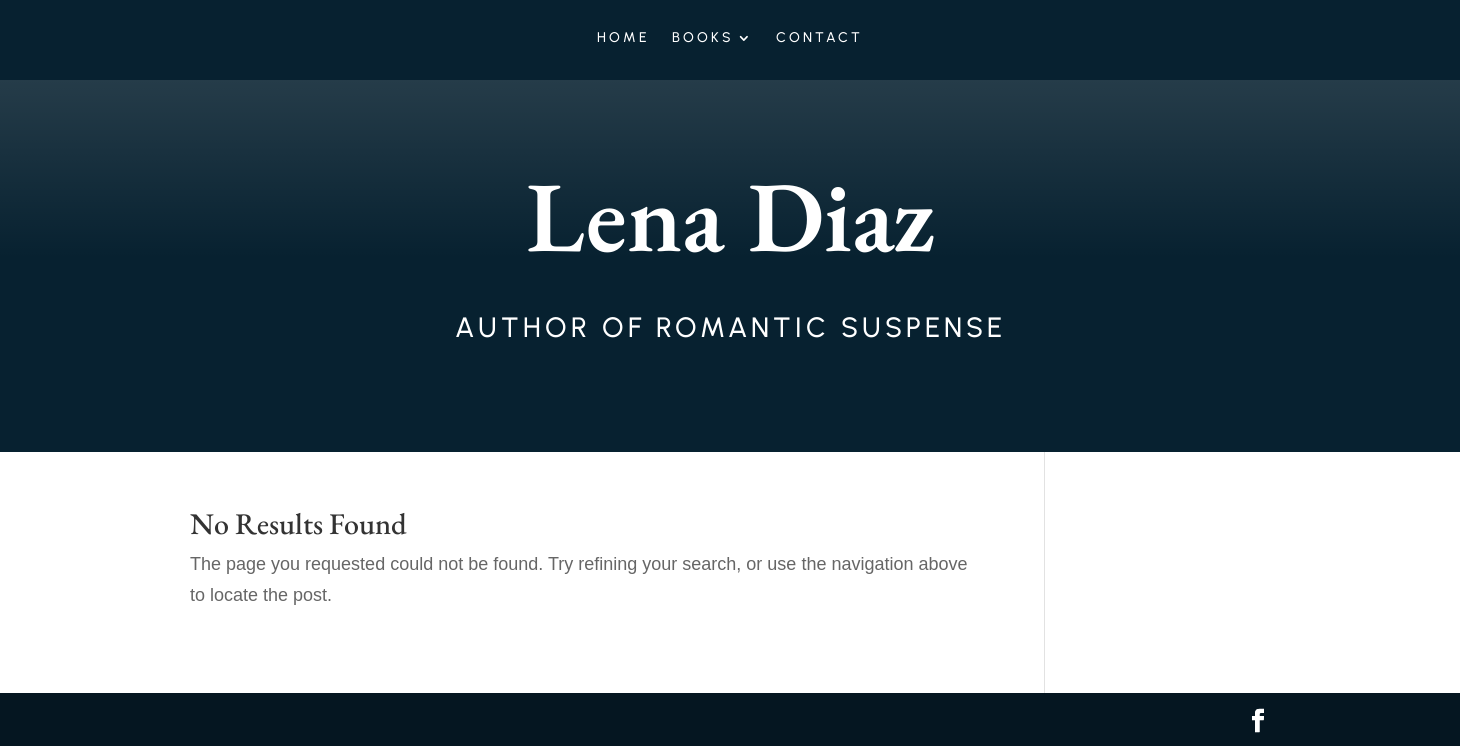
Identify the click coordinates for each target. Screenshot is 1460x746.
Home (623, 38)
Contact (819, 38)
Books (703, 38)
